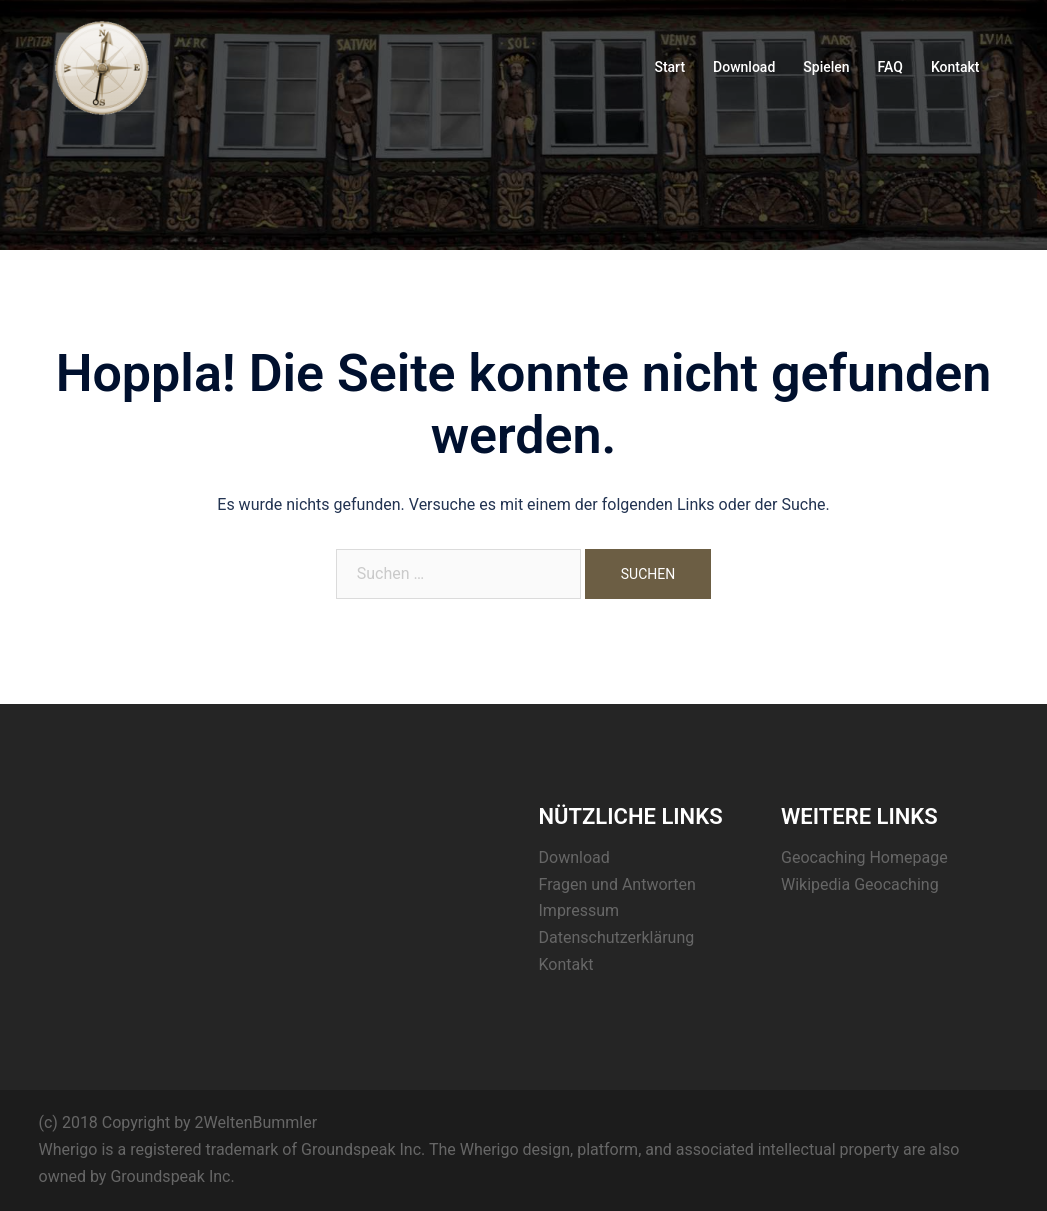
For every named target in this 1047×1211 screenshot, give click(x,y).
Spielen (826, 67)
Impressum (579, 910)
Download (744, 67)
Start (669, 67)
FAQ (890, 67)
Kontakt (955, 67)
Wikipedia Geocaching (860, 884)
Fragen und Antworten (617, 884)
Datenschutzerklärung (617, 937)
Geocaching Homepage (864, 857)
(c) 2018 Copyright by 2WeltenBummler (178, 1122)
